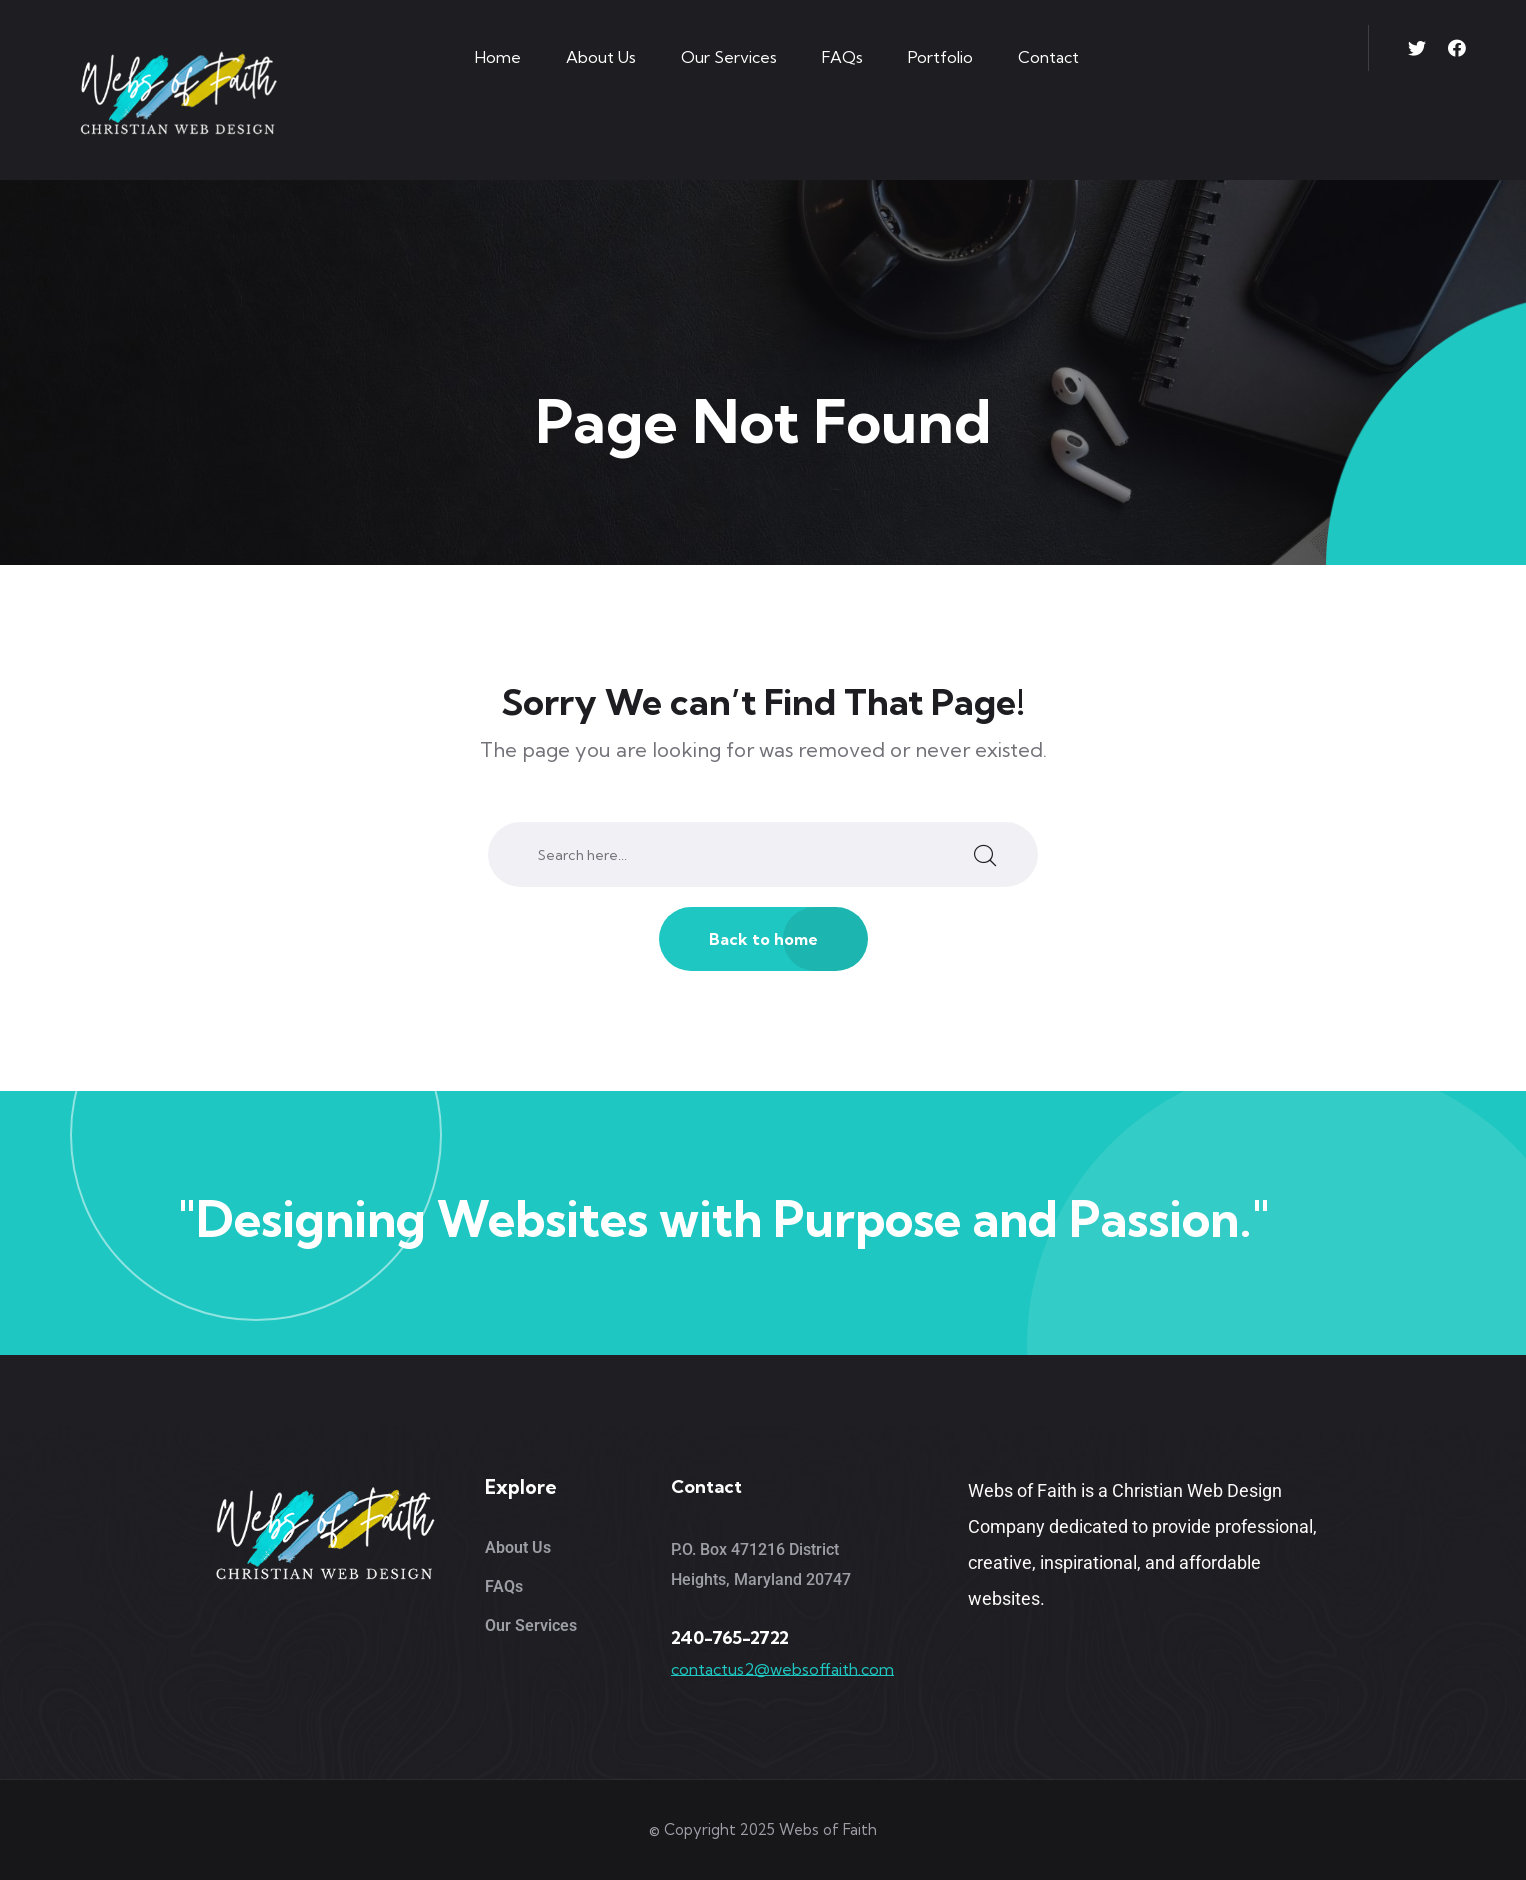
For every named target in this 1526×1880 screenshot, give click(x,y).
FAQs (842, 57)
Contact (1048, 57)
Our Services (729, 57)
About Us (601, 57)
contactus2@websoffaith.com (782, 1669)
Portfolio (940, 57)
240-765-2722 (730, 1637)
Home (498, 57)
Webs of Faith (828, 1829)
